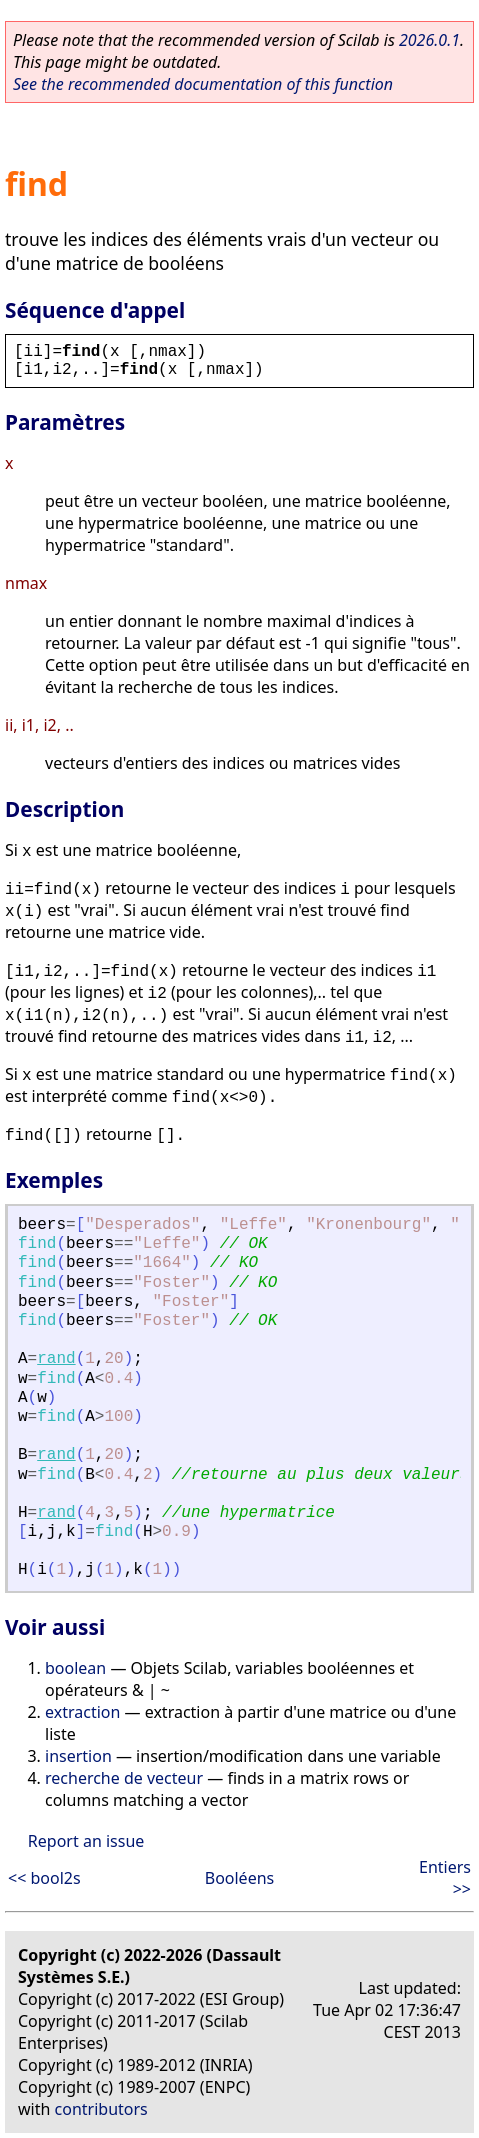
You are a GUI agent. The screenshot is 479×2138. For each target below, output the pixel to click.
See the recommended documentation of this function (203, 84)
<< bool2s (44, 1878)
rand (56, 1359)
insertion (78, 1756)
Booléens (240, 1878)
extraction (82, 1712)
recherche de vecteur (124, 1778)
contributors (101, 2109)
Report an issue (86, 1841)
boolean (75, 1668)
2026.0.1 (429, 40)
